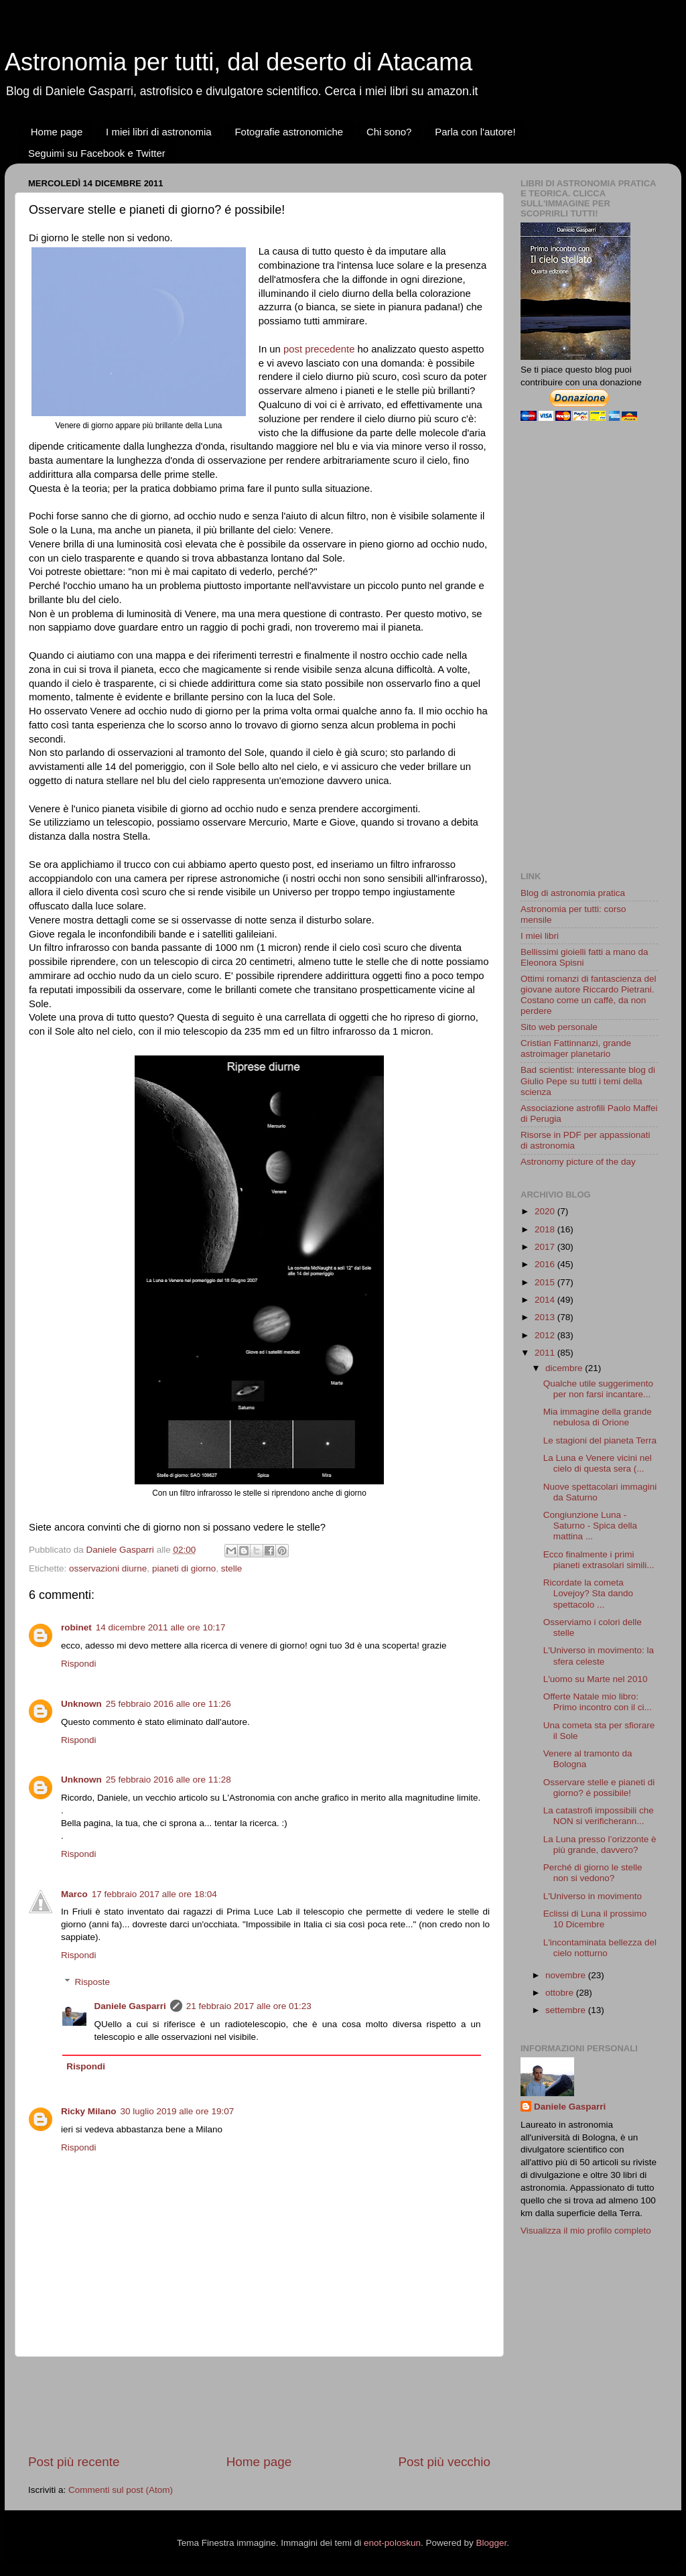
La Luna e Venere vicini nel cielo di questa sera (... (597, 1463)
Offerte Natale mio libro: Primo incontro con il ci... (597, 1701)
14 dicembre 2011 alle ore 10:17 (161, 1627)
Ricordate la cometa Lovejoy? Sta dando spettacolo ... (588, 1593)
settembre (566, 2010)
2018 (546, 1229)
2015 (546, 1282)
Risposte (93, 1982)
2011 (546, 1353)
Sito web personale (559, 1027)
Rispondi (78, 1664)
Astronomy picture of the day (578, 1162)
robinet (76, 1627)
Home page (57, 131)
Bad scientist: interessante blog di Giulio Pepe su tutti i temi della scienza (588, 1080)
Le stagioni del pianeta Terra (600, 1440)
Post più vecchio (444, 2462)
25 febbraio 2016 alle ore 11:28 (168, 1780)
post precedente (319, 349)
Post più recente (74, 2462)
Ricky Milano (89, 2111)
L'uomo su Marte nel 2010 (595, 1679)
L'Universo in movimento (592, 1896)
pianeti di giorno (184, 1568)
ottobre (560, 1993)
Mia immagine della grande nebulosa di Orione (597, 1417)
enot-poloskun (392, 2543)
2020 (546, 1211)
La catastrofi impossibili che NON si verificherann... (598, 1815)
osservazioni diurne (108, 1568)
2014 (546, 1300)
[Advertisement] (272, 2405)
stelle (232, 1568)
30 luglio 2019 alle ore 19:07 (177, 2111)
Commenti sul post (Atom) (120, 2490)
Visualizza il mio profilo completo (586, 2231)
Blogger (491, 2543)
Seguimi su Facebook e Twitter (96, 153)
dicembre (565, 1368)
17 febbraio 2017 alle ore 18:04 (154, 1894)
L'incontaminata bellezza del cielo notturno (600, 1947)
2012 (546, 1335)
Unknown (81, 1704)
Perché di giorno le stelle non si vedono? (592, 1872)
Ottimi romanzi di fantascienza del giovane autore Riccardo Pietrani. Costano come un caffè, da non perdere (589, 995)
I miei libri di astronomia (159, 131)
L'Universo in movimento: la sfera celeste (598, 1655)
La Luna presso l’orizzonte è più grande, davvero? (600, 1844)
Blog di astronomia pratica (573, 893)
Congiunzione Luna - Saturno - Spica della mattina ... (590, 1525)
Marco (74, 1894)
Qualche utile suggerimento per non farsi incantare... (598, 1388)
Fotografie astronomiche (288, 131)
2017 (546, 1247)
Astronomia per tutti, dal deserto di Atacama (238, 62)
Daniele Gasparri (130, 2006)
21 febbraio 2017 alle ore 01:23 (249, 2006)
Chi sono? (389, 131)
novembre (566, 1975)
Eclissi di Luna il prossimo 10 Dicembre (595, 1919)
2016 (546, 1264)
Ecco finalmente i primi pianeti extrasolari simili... (599, 1559)
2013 (546, 1317)
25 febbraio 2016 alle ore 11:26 (168, 1704)
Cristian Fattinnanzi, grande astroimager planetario (576, 1048)
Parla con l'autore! (475, 131)
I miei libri (540, 936)
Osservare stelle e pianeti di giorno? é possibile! (599, 1787)
